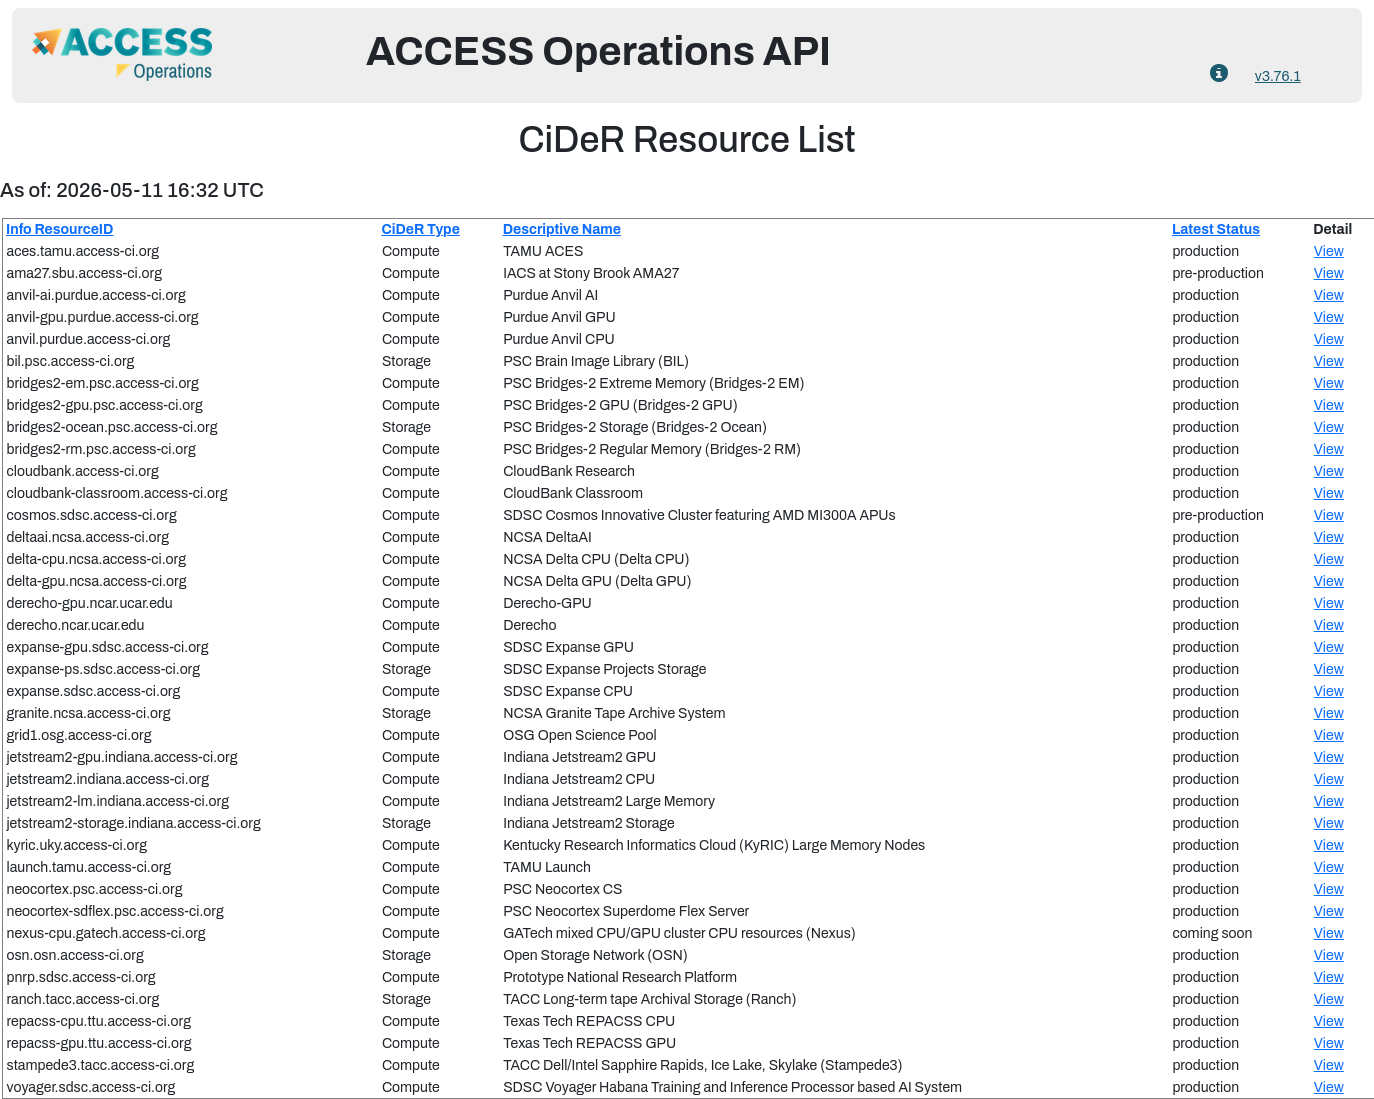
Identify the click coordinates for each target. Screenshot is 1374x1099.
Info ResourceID (59, 229)
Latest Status (1216, 229)
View (1329, 251)
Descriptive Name (562, 229)
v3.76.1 (1278, 76)
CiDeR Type (420, 229)
